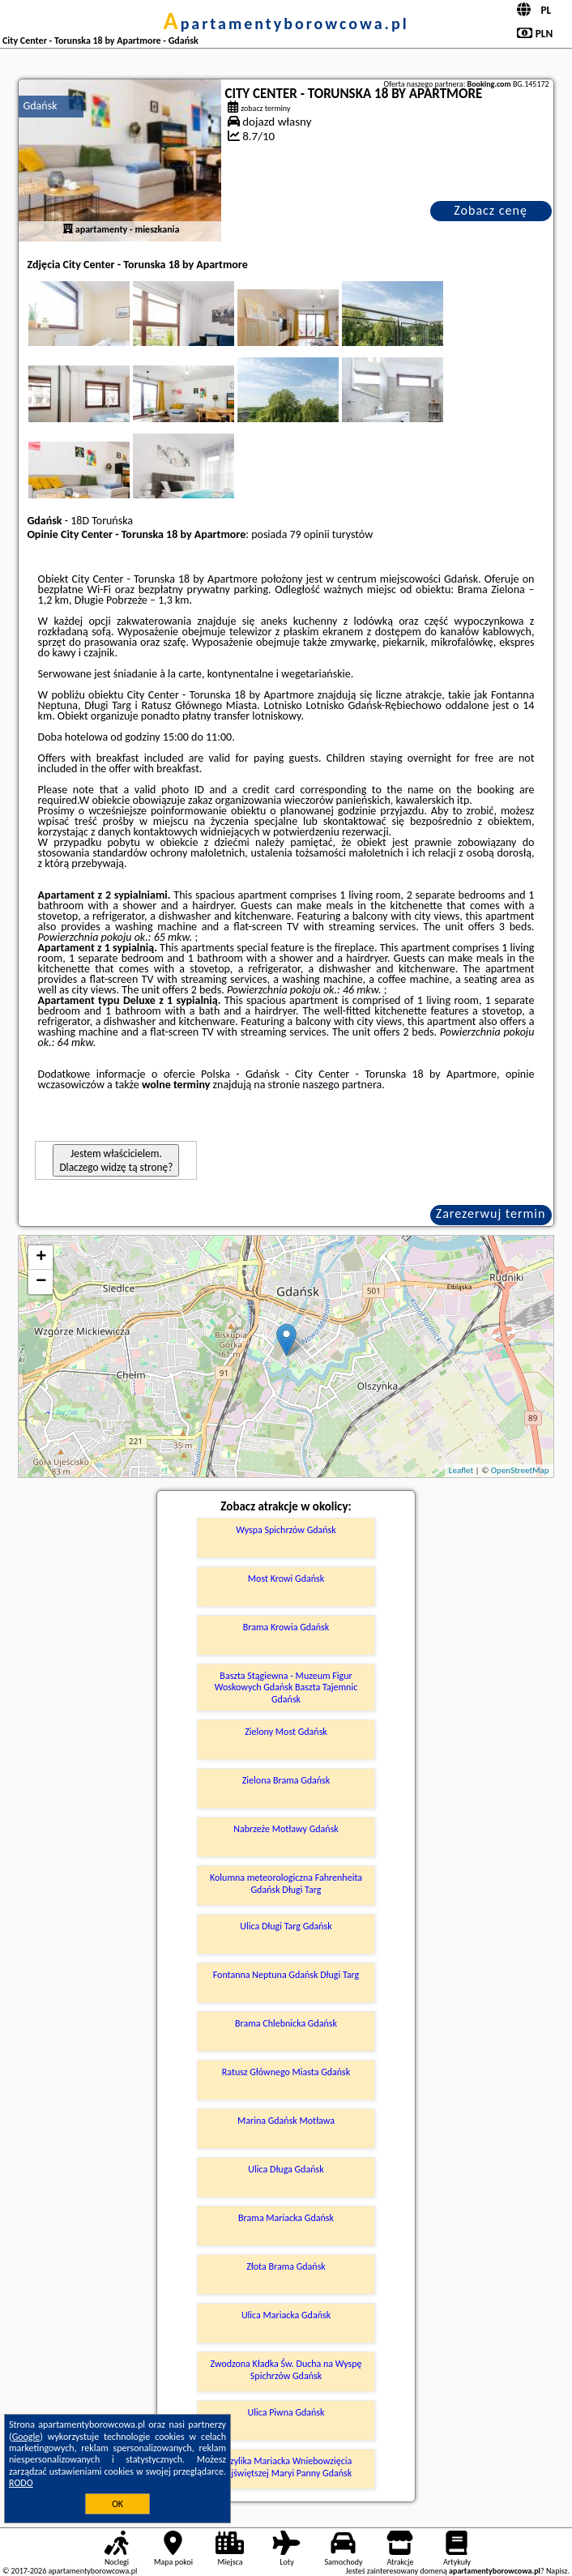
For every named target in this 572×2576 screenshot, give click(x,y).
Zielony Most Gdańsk (286, 1731)
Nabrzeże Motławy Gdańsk (286, 1829)
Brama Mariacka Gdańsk (286, 2218)
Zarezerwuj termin (491, 1213)
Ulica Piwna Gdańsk (285, 2412)
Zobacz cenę (490, 210)
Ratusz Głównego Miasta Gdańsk (286, 2072)
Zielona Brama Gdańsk (286, 1780)
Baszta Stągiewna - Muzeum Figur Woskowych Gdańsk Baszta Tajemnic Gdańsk (286, 1687)
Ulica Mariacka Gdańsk (286, 2315)
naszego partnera (342, 1084)
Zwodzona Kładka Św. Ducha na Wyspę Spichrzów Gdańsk (286, 2369)
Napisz (557, 2570)
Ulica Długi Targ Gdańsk (286, 1926)
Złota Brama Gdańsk (286, 2266)
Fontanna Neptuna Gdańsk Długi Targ (286, 1974)
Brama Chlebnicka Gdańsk (286, 2023)
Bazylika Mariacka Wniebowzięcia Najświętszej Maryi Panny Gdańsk (286, 2466)
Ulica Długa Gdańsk (285, 2169)
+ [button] (41, 1257)
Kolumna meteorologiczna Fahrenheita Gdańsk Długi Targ (286, 1883)
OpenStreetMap (520, 1470)
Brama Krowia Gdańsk (286, 1627)
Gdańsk (40, 106)
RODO (21, 2482)
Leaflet (461, 1470)
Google (26, 2436)
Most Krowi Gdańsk (286, 1578)
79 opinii (310, 534)
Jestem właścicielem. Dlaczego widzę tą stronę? (116, 1160)
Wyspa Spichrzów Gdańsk (285, 1530)
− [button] (41, 1282)
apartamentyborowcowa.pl (285, 23)
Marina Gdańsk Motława (286, 2120)
